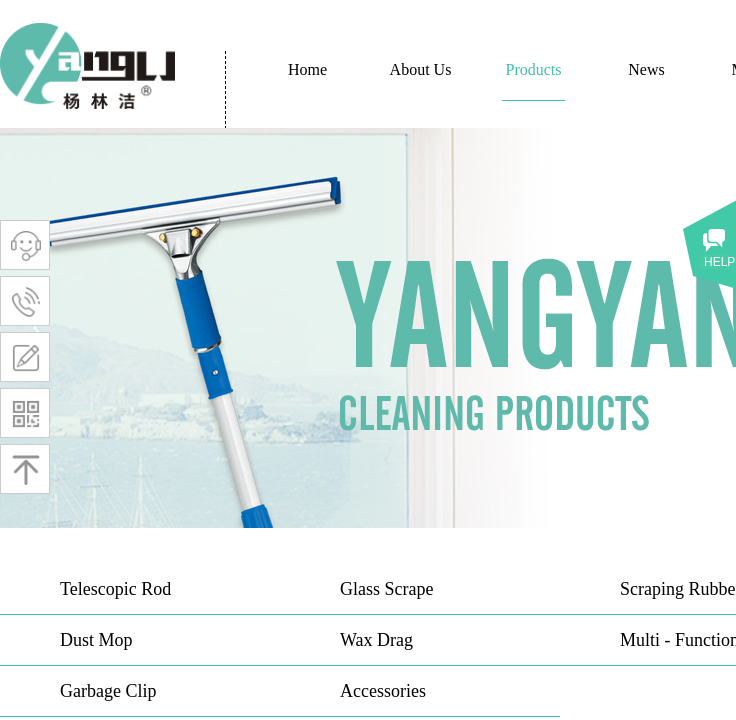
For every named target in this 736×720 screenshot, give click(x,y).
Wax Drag (376, 640)
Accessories (383, 691)
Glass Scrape (386, 589)
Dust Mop (96, 640)
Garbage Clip (108, 691)
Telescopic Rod (115, 589)
